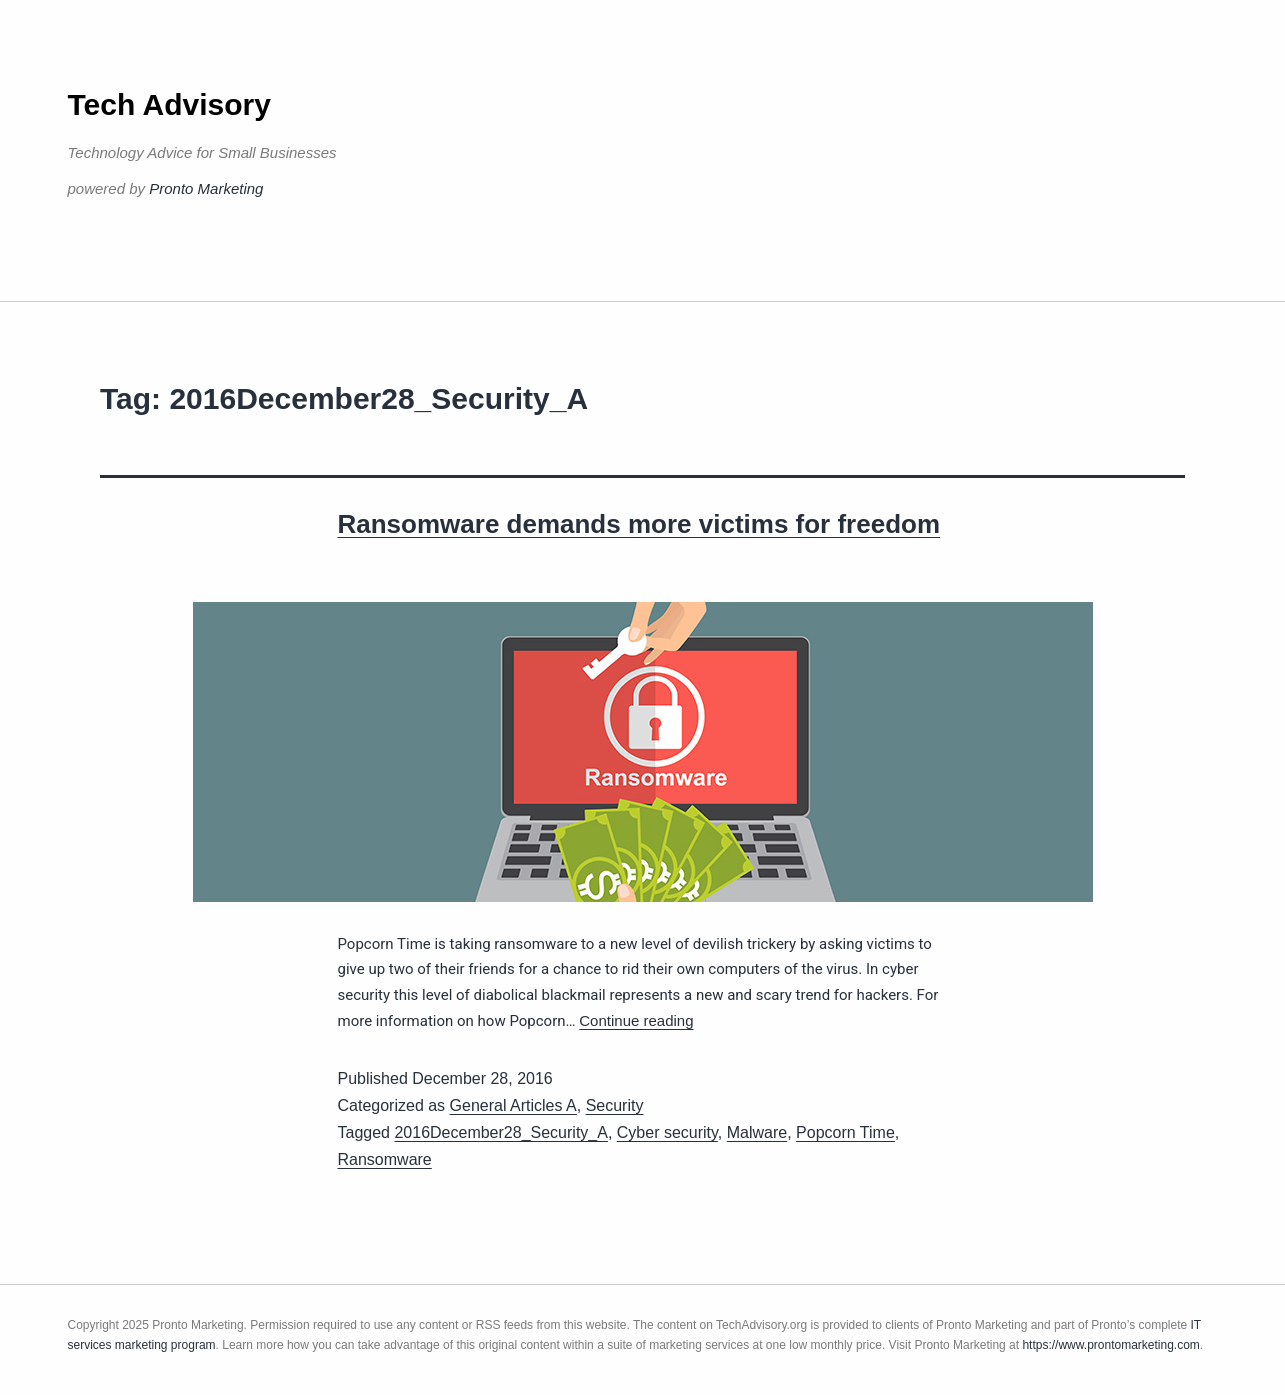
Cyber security (667, 1132)
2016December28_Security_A (500, 1132)
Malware (757, 1132)
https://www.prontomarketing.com (1110, 1345)
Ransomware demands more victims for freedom (639, 524)
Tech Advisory (169, 104)
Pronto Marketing (206, 188)
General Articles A (513, 1105)
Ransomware (385, 1159)
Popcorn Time (845, 1132)
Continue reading (636, 1020)
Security (615, 1105)
